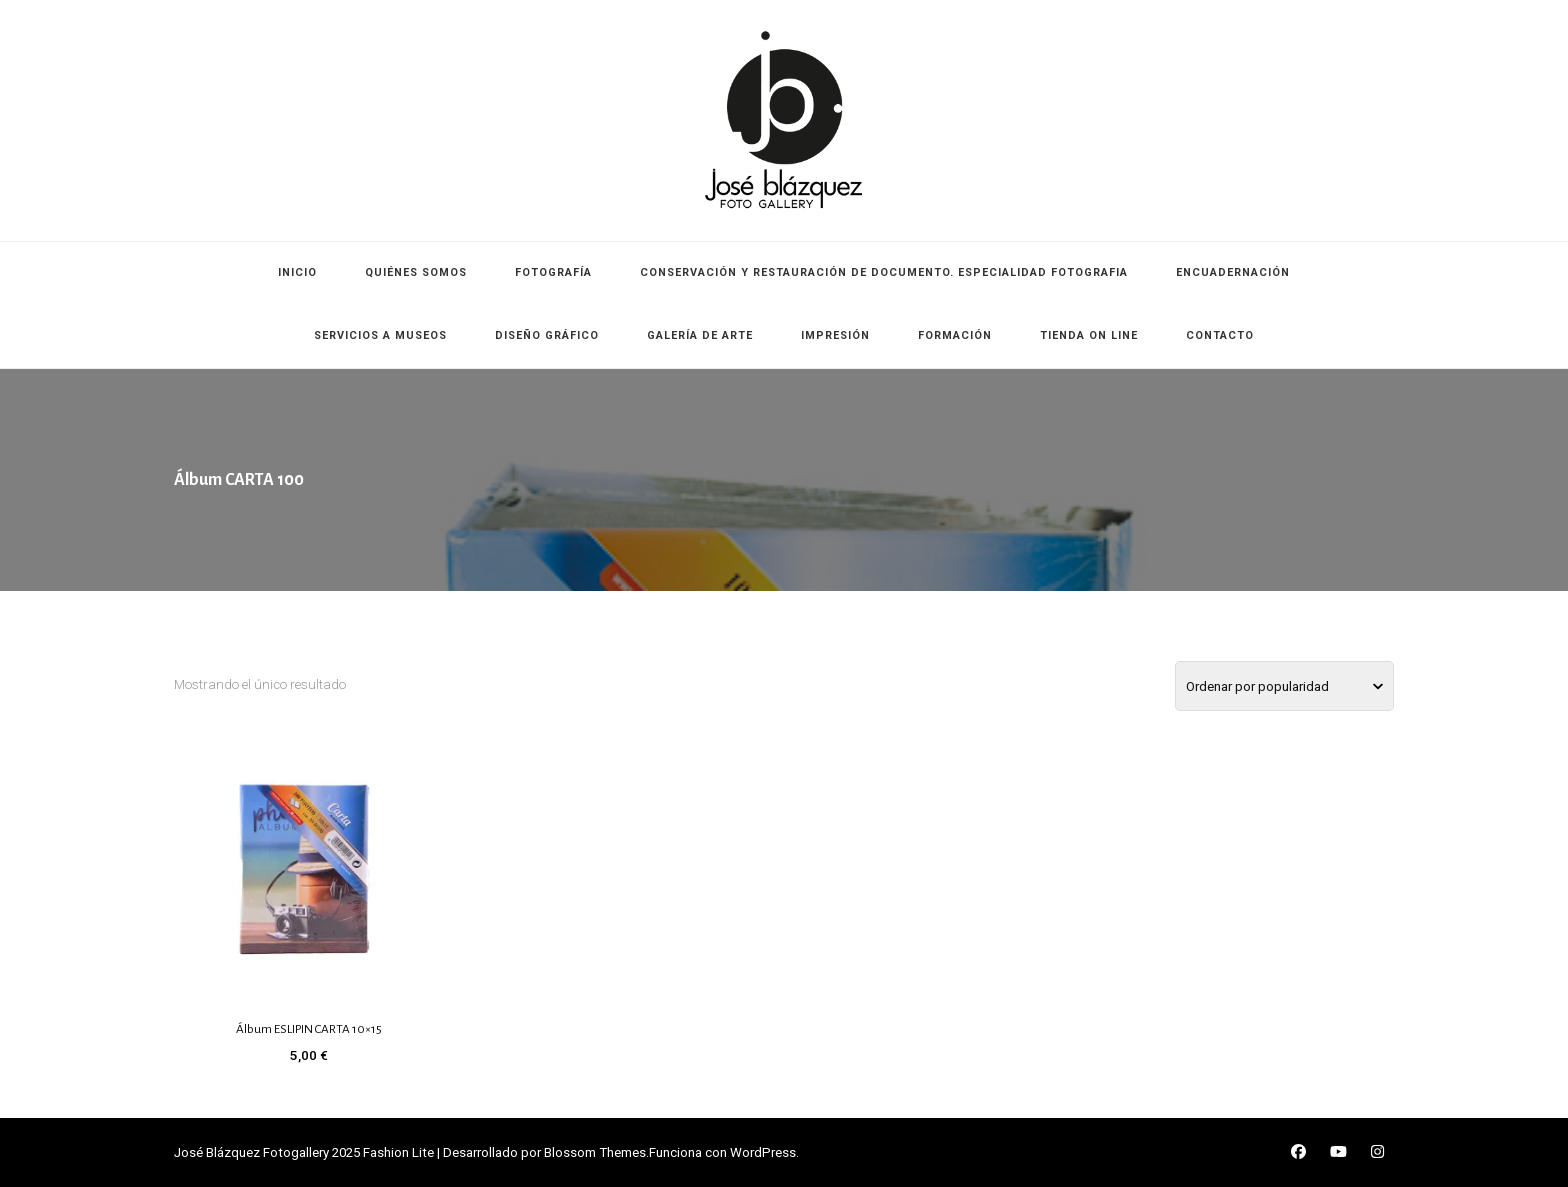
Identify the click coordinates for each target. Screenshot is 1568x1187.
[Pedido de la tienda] (1284, 686)
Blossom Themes (595, 1152)
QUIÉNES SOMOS (416, 272)
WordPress (763, 1152)
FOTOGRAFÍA (553, 272)
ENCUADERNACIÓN (1233, 272)
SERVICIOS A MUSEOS (380, 335)
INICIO (297, 272)
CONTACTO (1220, 335)
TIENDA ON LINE (1089, 335)
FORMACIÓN (955, 335)
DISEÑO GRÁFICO (547, 335)
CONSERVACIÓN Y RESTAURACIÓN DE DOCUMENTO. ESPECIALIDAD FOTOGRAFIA (884, 272)
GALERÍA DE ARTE (700, 335)
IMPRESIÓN (835, 335)
